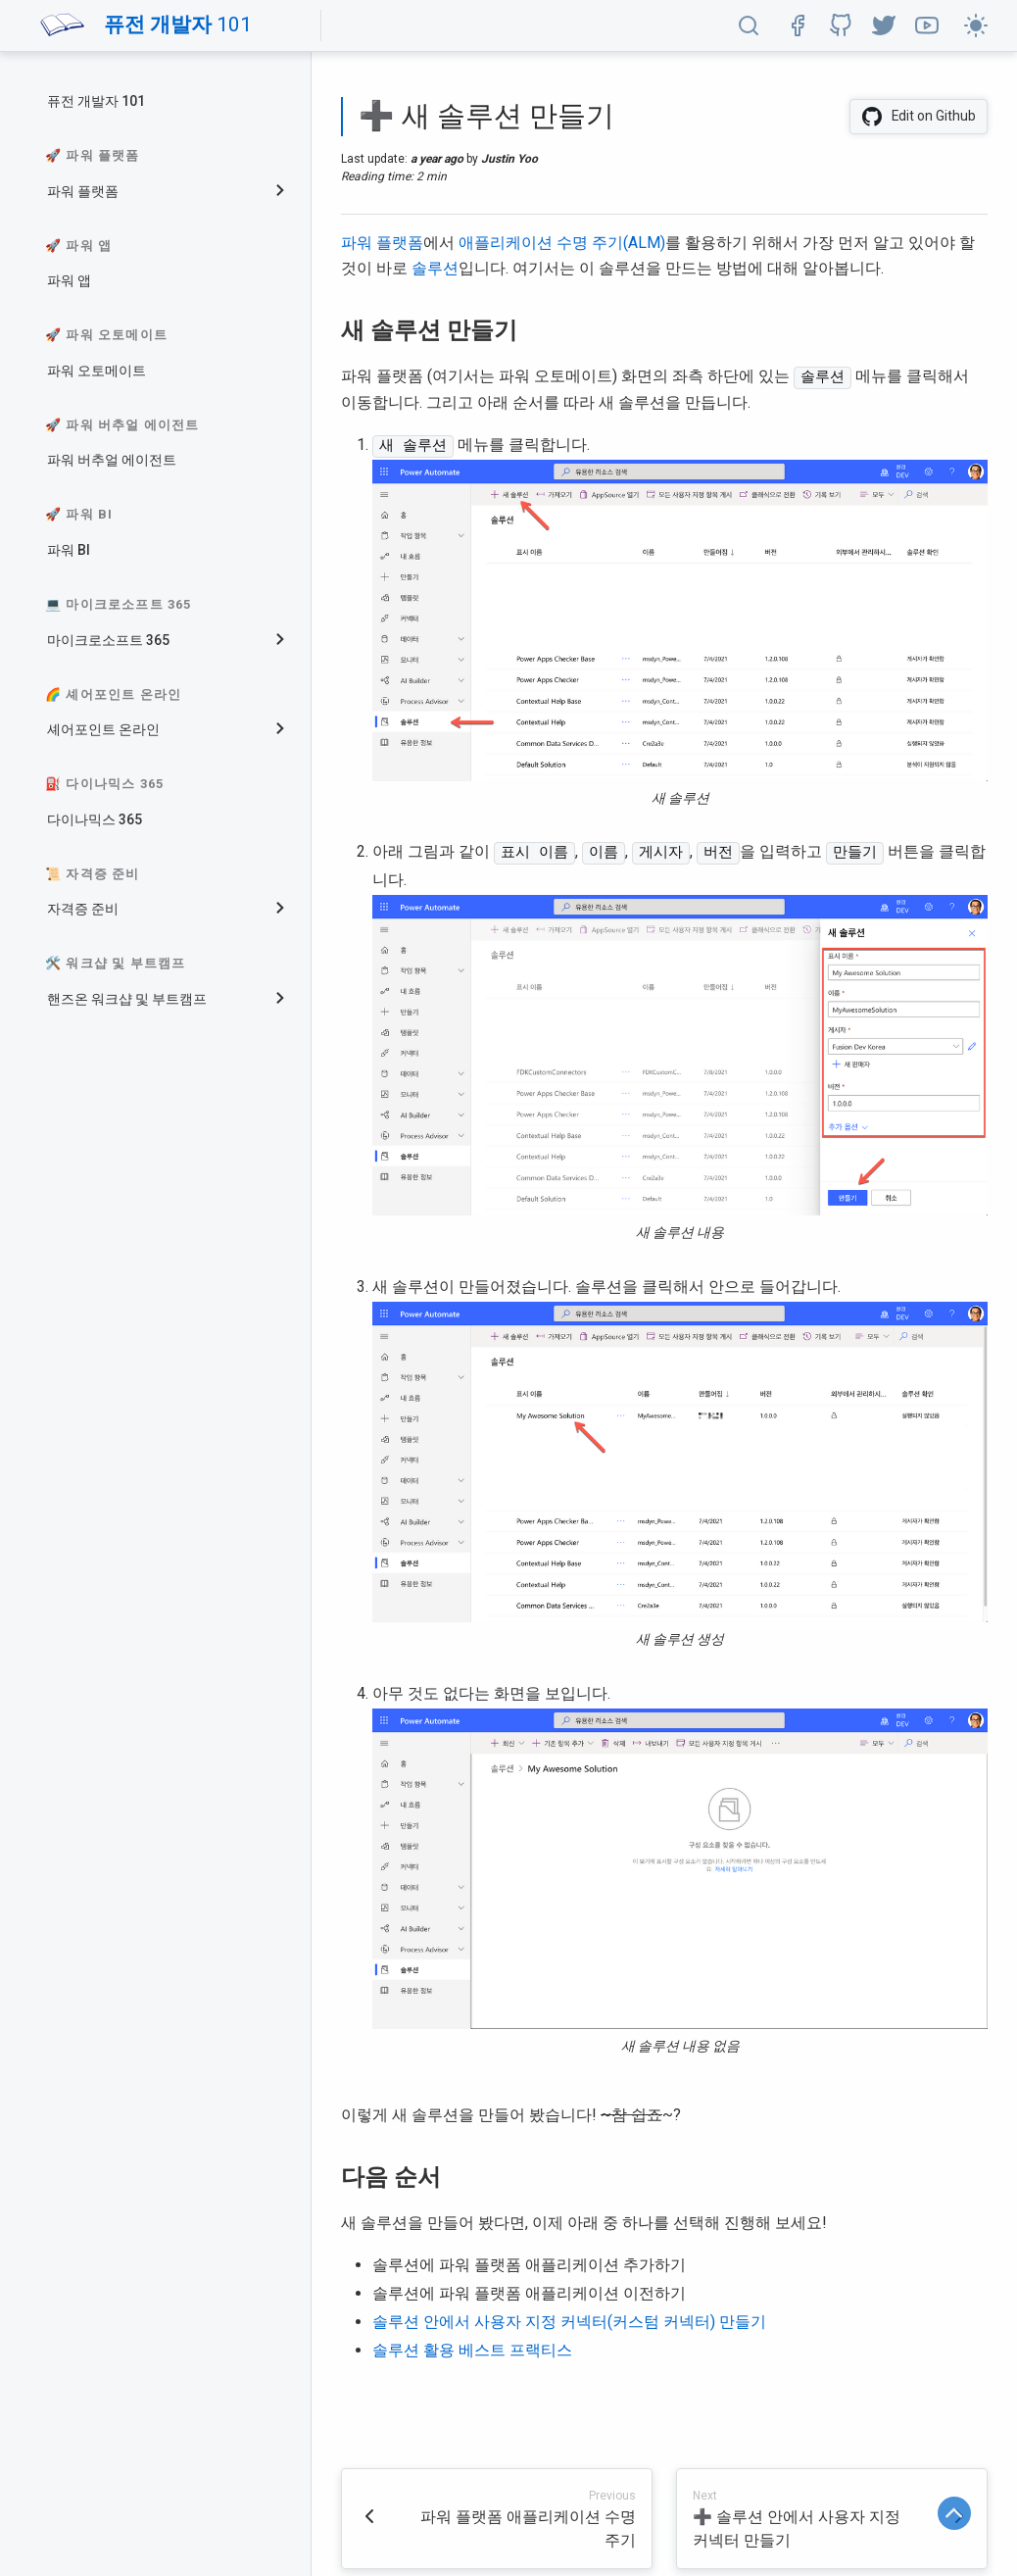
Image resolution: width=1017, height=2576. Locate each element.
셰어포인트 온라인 (103, 729)
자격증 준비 (83, 908)
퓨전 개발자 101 (96, 101)
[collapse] (288, 191)
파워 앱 (69, 280)
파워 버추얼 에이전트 (111, 460)
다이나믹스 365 (94, 819)
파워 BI (68, 550)
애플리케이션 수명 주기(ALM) (562, 242)
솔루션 (435, 268)
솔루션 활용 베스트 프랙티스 (472, 2348)
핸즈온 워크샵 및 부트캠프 (127, 999)
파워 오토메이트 (96, 370)
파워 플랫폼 (83, 191)
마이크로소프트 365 (108, 640)
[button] (748, 25)
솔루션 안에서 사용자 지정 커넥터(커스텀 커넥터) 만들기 (569, 2319)
